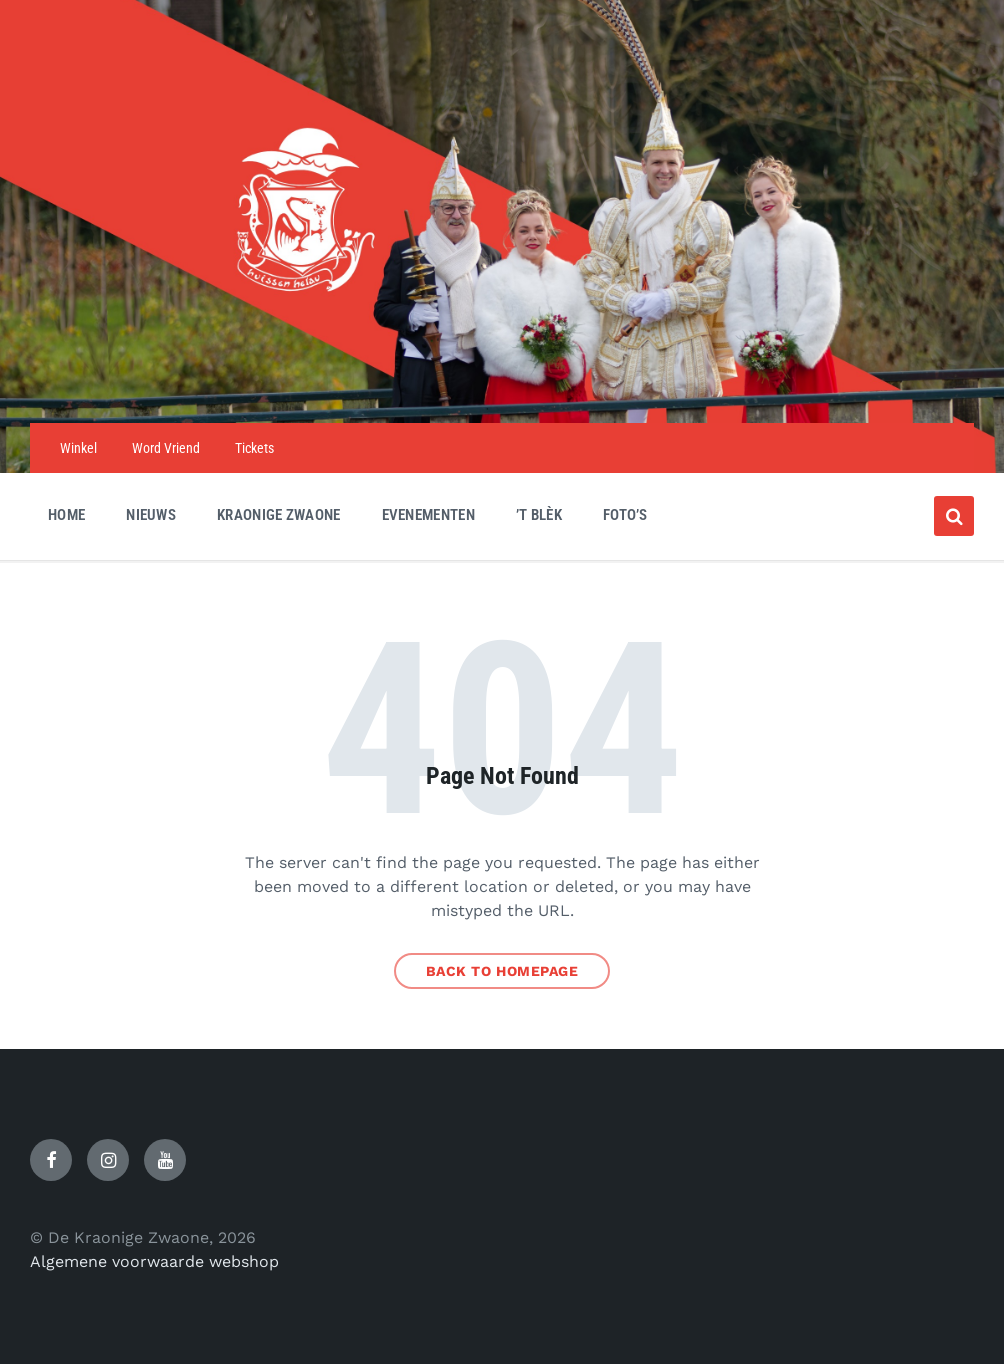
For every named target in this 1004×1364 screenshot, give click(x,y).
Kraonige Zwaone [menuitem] (279, 515)
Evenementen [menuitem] (428, 515)
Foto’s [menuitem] (625, 515)
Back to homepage (502, 971)
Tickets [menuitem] (254, 448)
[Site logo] (502, 383)
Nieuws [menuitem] (151, 515)
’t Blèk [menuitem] (539, 515)
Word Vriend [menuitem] (166, 448)
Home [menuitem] (66, 515)
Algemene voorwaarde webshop (154, 1261)
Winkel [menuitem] (78, 448)
